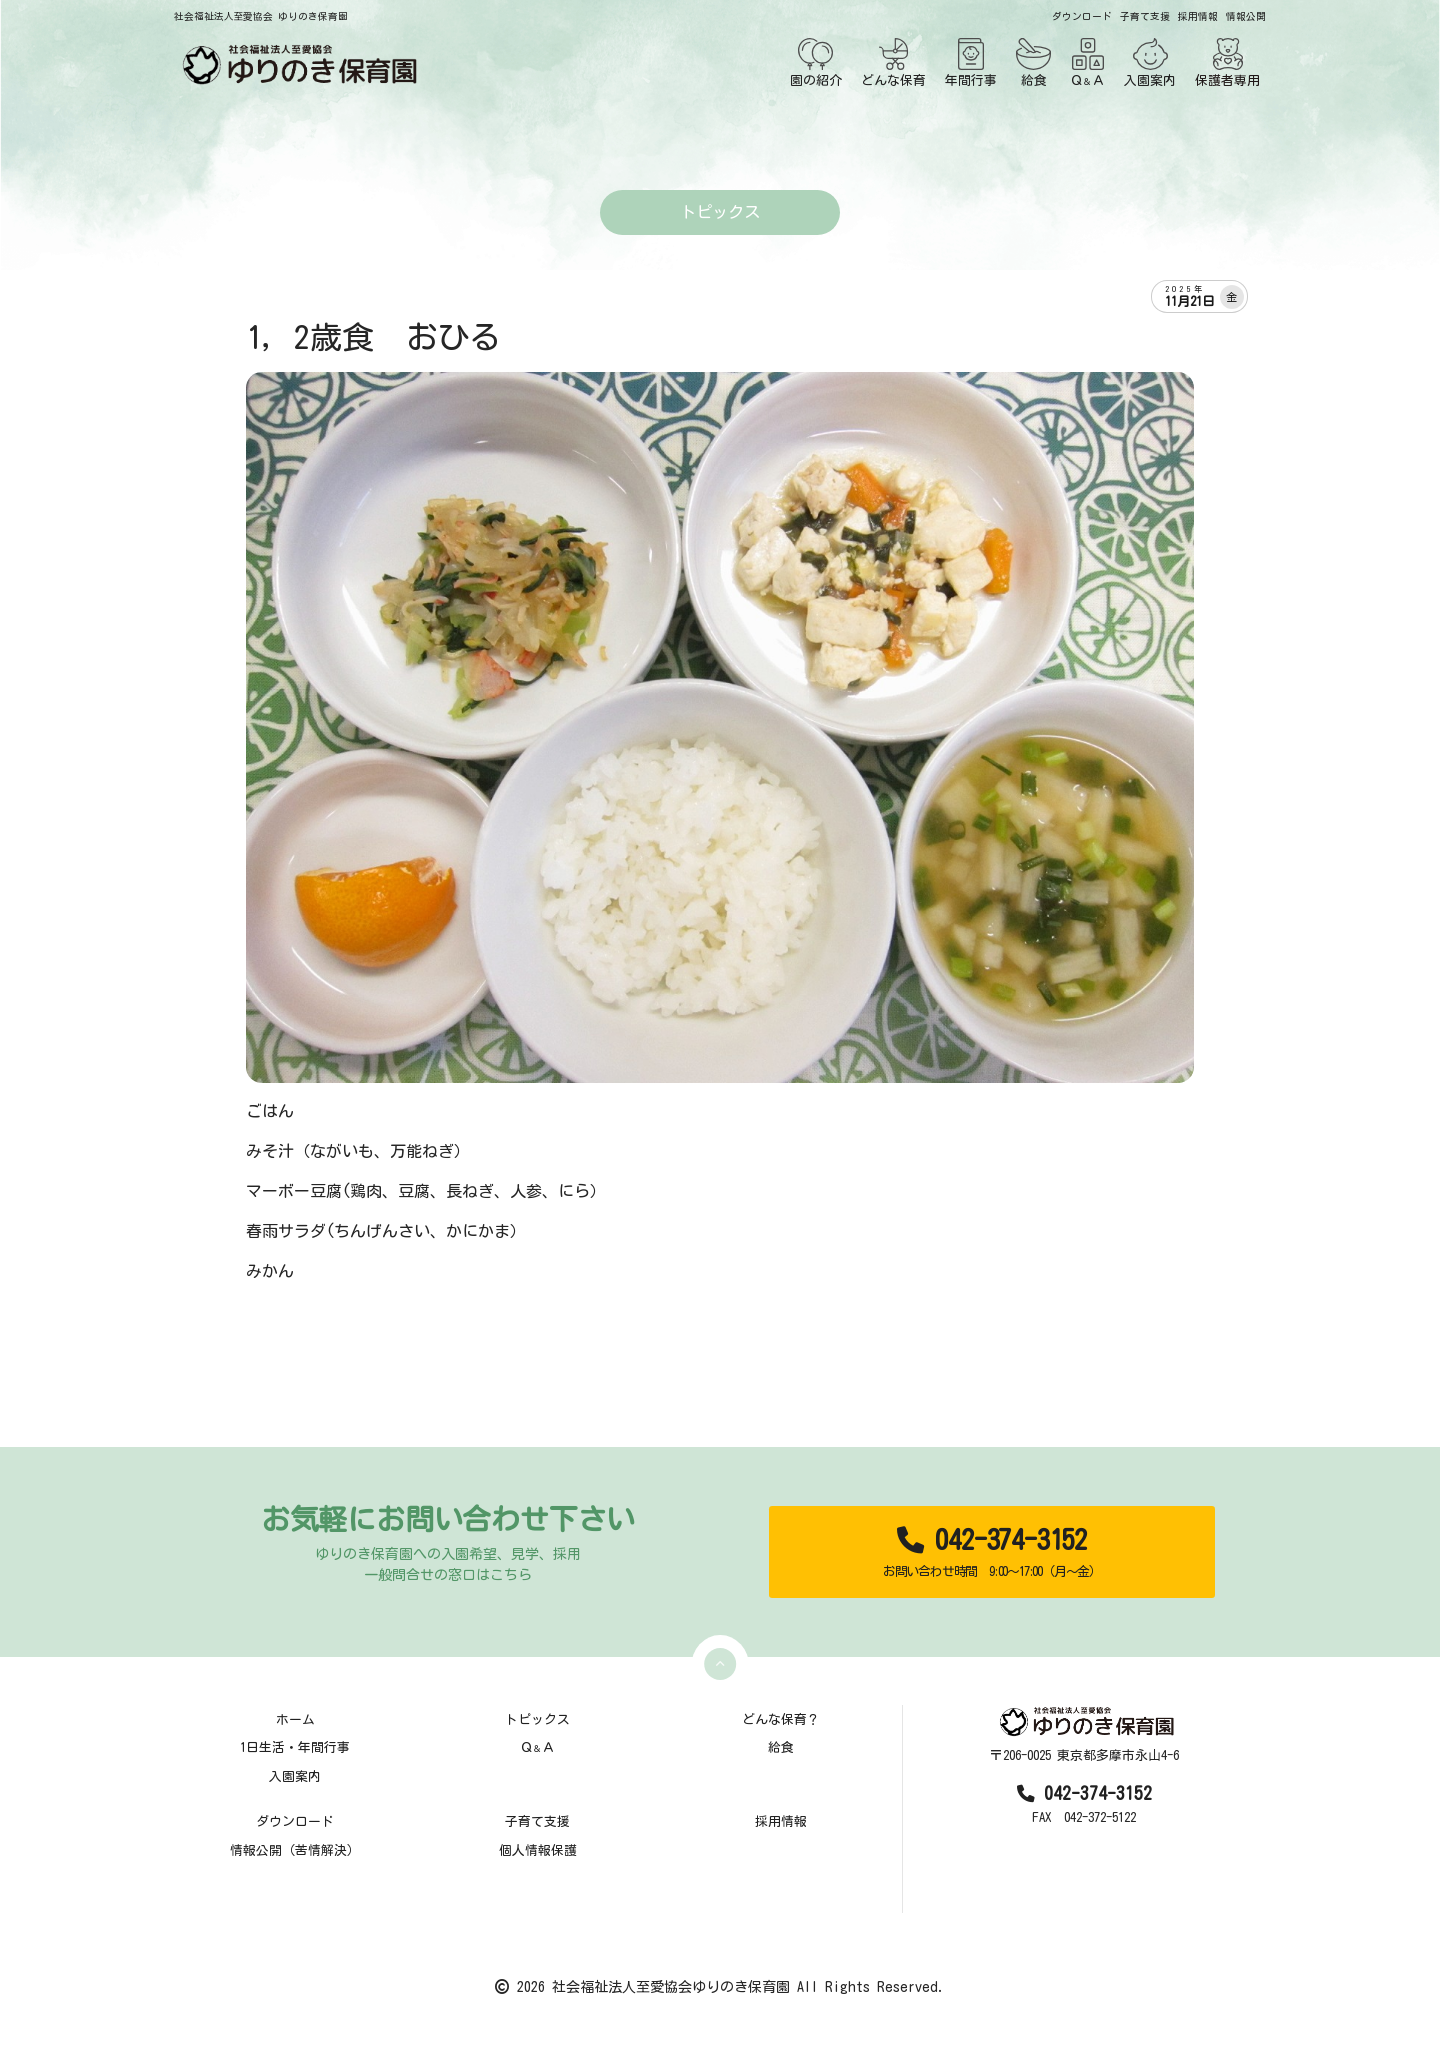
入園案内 (1150, 62)
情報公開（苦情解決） (295, 1850)
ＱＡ (1087, 62)
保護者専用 (1227, 62)
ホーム (295, 1719)
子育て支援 (1145, 16)
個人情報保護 (538, 1850)
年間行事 (971, 62)
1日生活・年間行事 (295, 1747)
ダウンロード (1082, 16)
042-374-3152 (991, 1552)
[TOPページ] (296, 64)
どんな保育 (893, 62)
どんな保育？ (781, 1719)
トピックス (537, 1719)
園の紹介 (816, 62)
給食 (1033, 62)
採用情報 (1198, 16)
